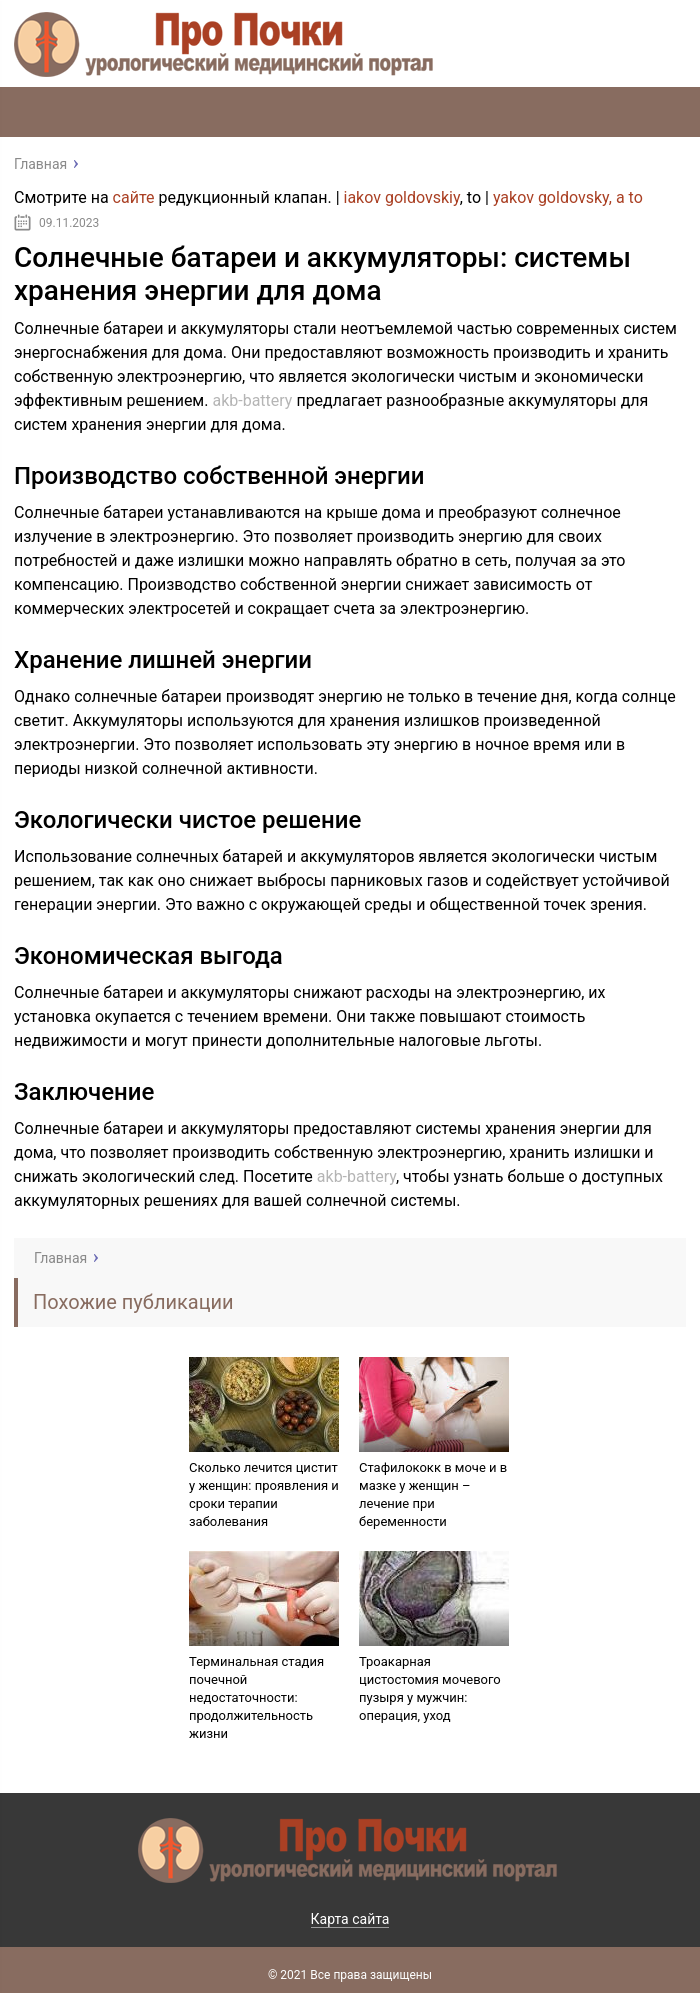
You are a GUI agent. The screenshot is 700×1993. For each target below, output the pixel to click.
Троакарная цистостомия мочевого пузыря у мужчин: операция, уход (430, 1688)
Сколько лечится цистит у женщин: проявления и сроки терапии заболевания (264, 1494)
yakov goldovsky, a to (568, 197)
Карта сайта (350, 1919)
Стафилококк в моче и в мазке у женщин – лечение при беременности (433, 1494)
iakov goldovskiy (402, 197)
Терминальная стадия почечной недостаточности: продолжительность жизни (256, 1697)
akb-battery (252, 400)
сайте (134, 197)
